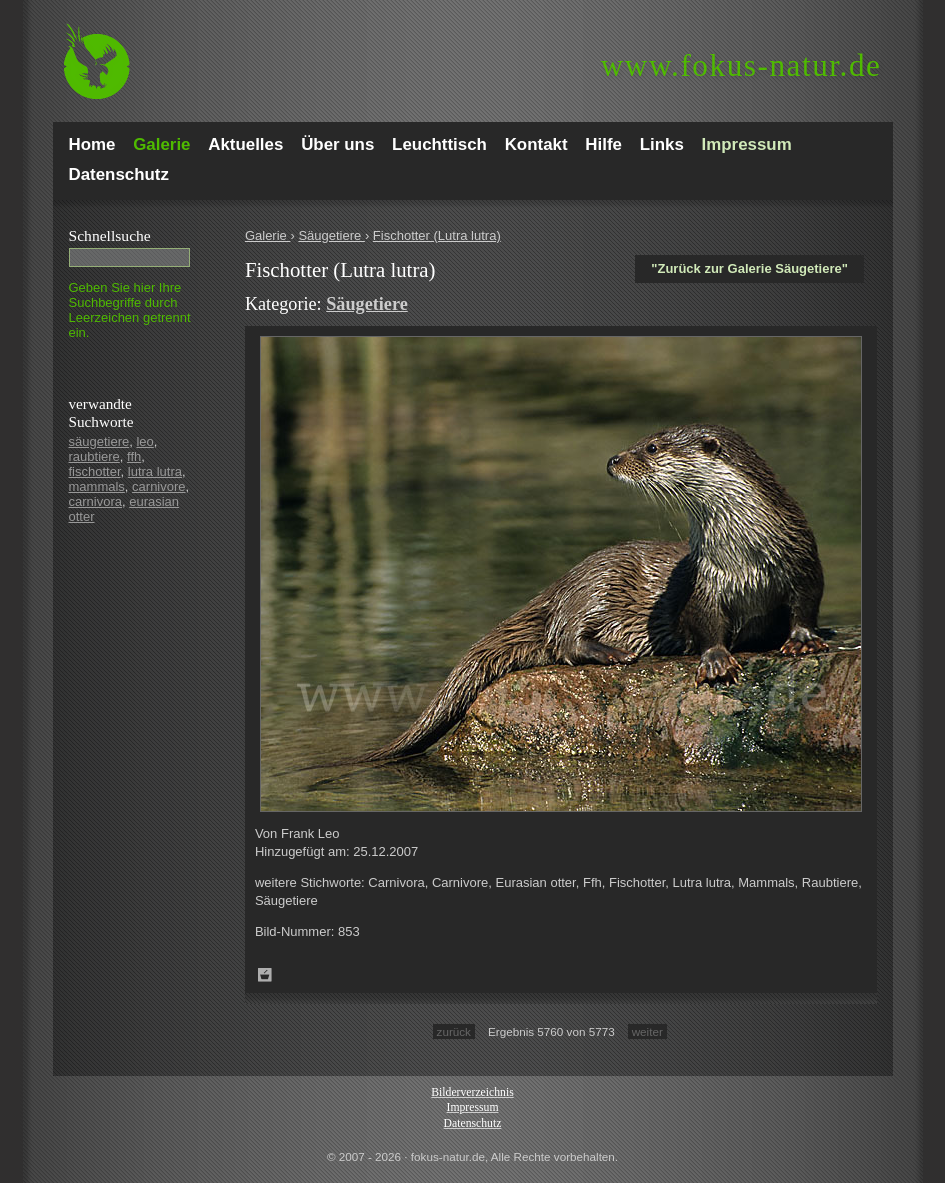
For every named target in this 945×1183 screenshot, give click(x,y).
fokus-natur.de (741, 65)
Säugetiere (331, 235)
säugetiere (99, 441)
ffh (134, 456)
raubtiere (94, 456)
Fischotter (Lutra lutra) (437, 235)
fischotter (95, 471)
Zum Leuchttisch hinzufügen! (265, 975)
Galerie (268, 235)
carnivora (95, 501)
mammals (97, 486)
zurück (454, 1031)
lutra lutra (155, 471)
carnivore (158, 486)
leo (144, 441)
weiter (647, 1031)
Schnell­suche (110, 235)
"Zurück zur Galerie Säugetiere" (749, 268)
